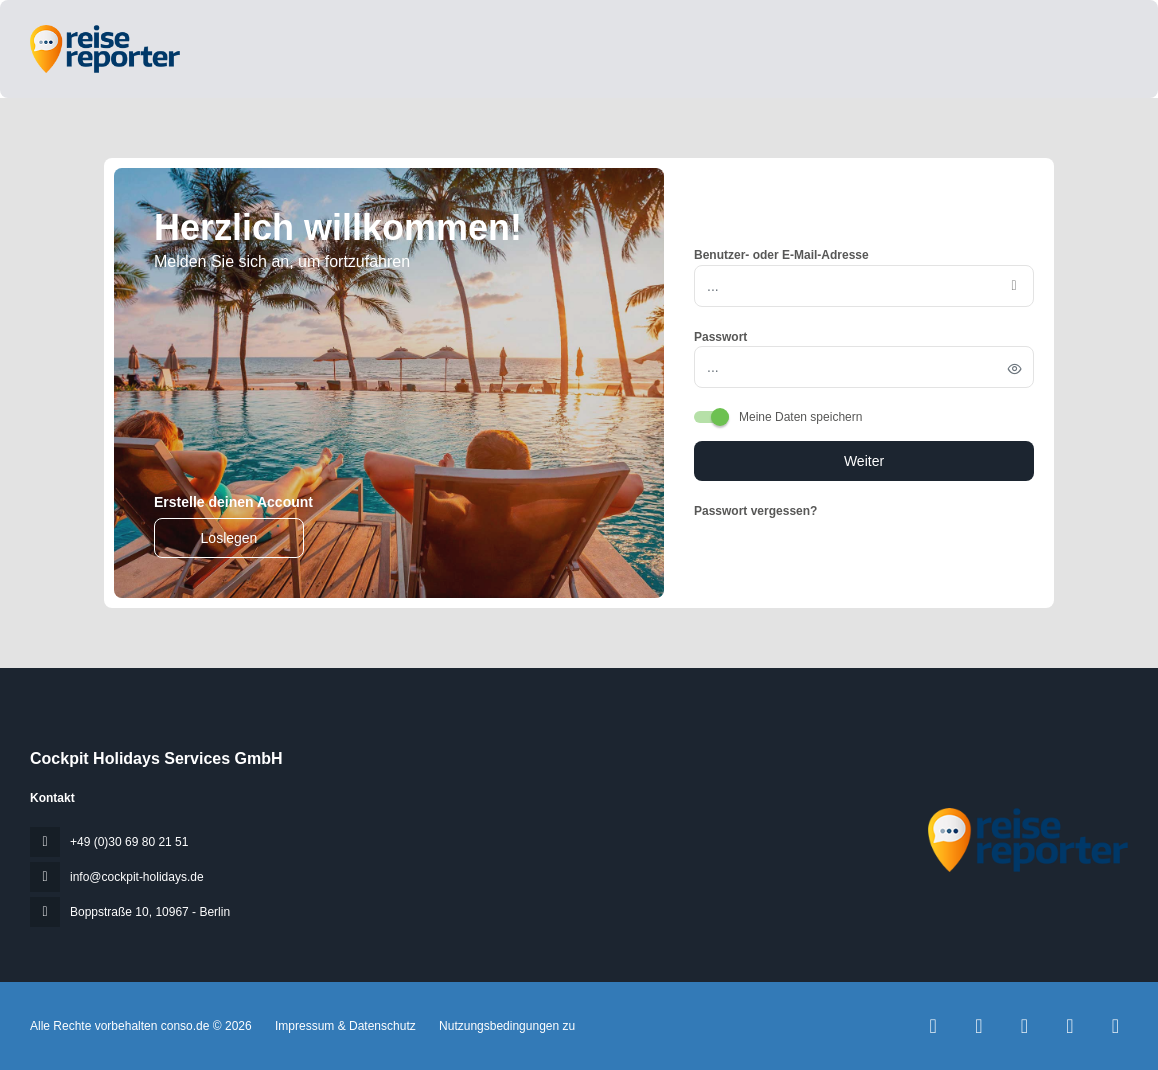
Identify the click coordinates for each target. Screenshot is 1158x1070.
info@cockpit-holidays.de (137, 877)
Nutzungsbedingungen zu (505, 1026)
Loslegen (229, 538)
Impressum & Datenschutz (345, 1026)
